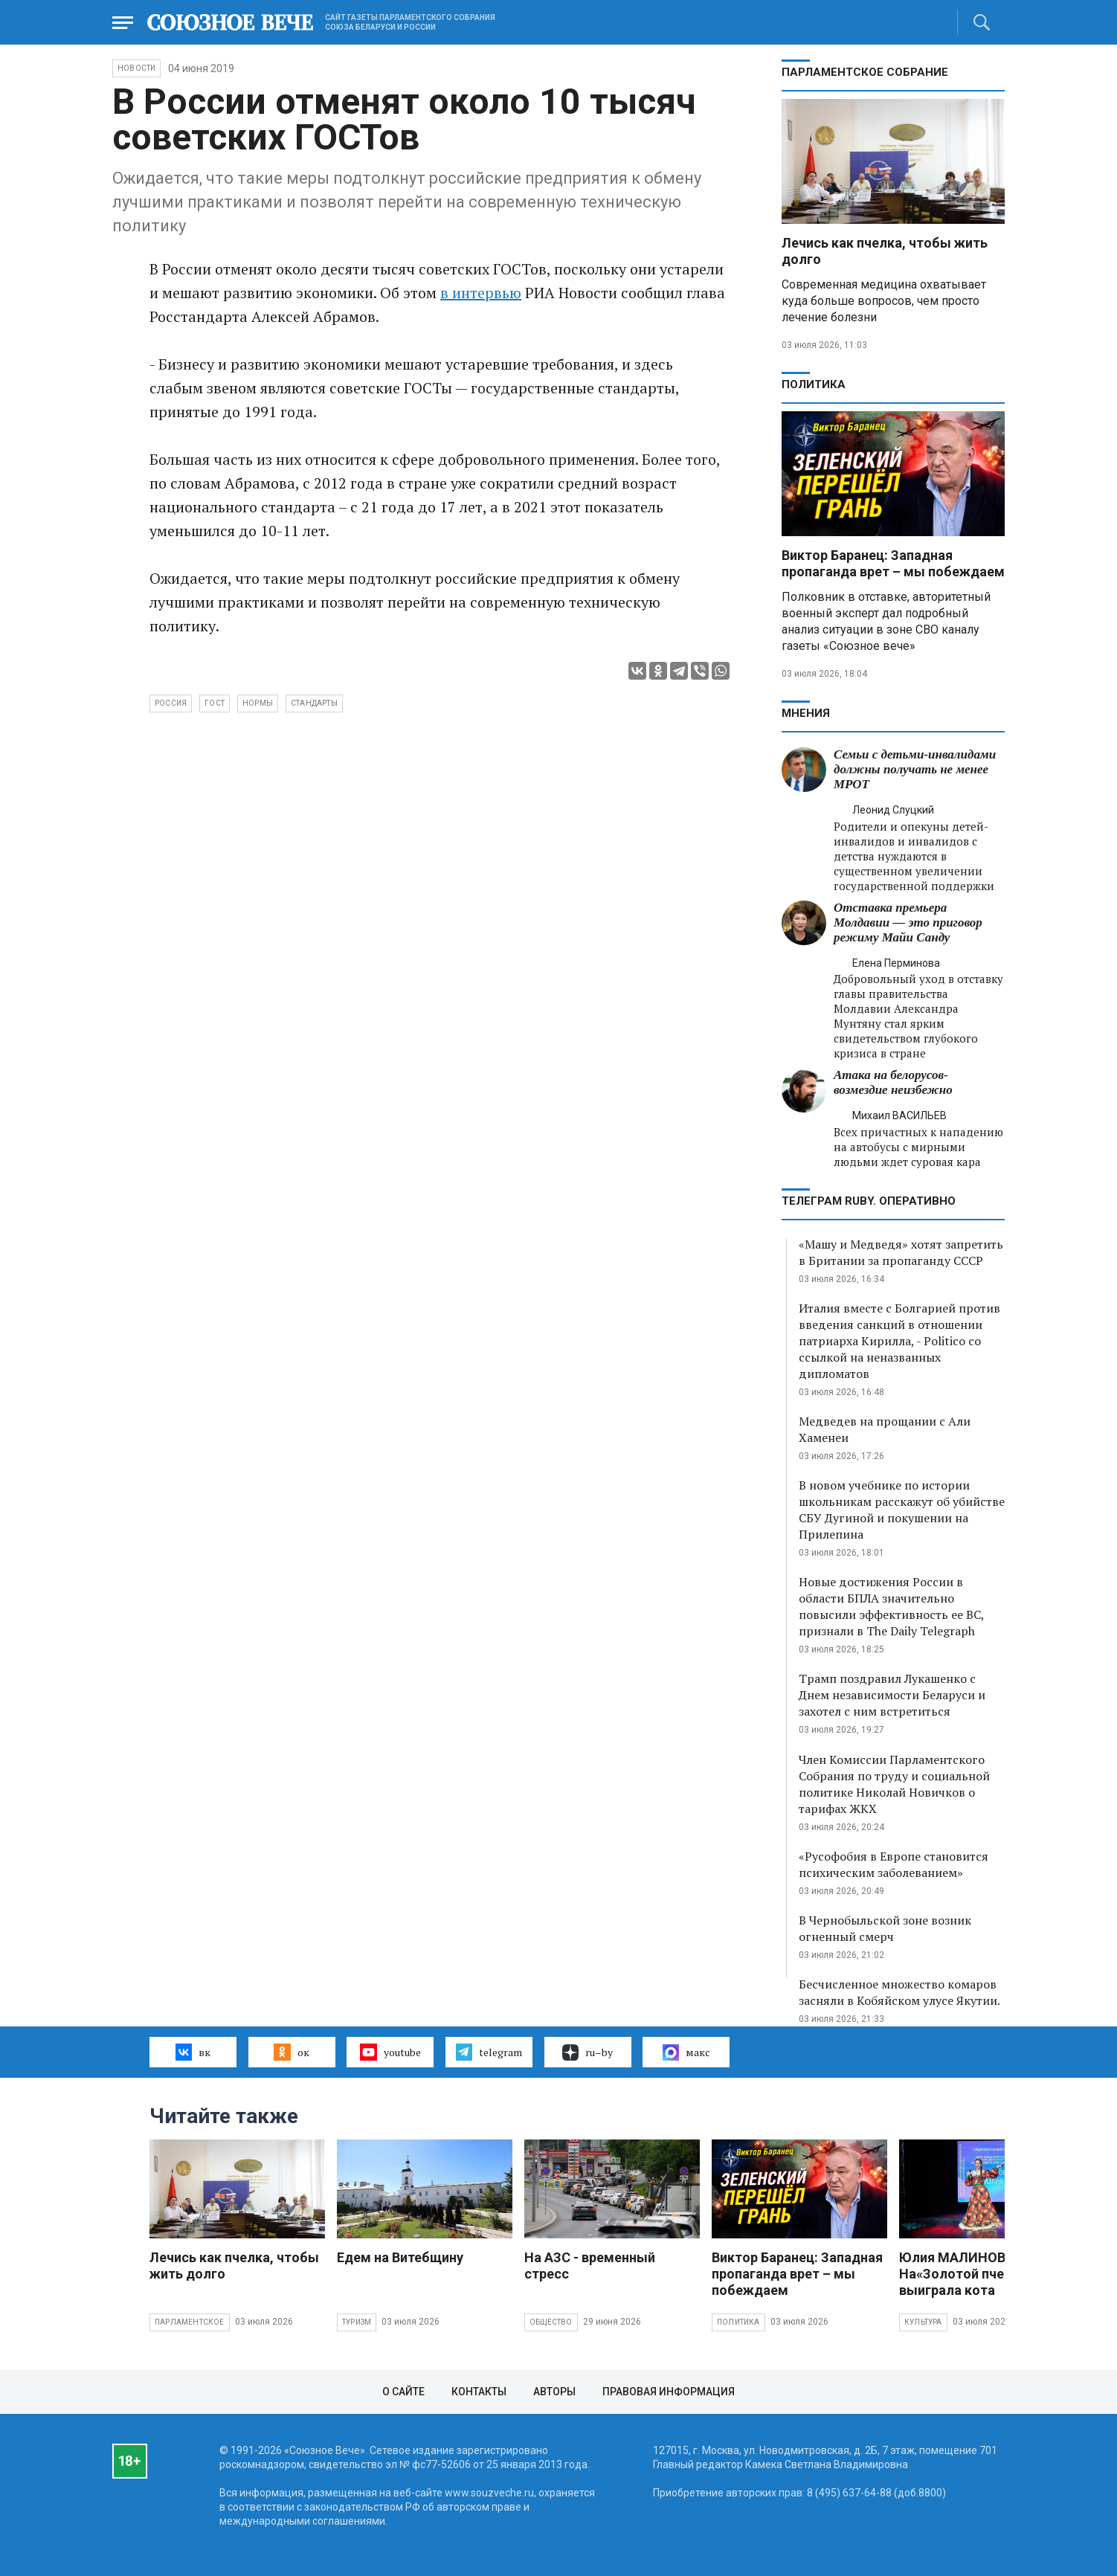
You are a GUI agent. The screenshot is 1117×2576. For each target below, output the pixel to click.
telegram (489, 2052)
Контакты (478, 2392)
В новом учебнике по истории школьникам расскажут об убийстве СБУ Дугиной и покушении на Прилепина (902, 1509)
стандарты (314, 703)
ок (291, 2052)
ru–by (587, 2052)
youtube (390, 2052)
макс (686, 2052)
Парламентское (190, 2322)
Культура (923, 2322)
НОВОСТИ (136, 68)
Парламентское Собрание (865, 72)
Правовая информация (668, 2392)
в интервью (480, 293)
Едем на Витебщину (400, 2257)
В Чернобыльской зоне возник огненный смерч (885, 1928)
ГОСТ (215, 703)
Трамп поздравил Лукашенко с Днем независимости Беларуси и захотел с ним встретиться (892, 1694)
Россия (171, 703)
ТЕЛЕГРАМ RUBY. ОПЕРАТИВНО (869, 1201)
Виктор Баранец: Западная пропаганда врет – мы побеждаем (893, 563)
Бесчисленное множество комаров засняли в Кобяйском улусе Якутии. (899, 1992)
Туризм (356, 2322)
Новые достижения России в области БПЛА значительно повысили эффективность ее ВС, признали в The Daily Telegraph (891, 1606)
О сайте (403, 2392)
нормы (257, 703)
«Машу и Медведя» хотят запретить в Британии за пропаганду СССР (901, 1252)
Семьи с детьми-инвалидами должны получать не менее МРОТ (915, 769)
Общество (551, 2322)
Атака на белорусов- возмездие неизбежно (893, 1082)
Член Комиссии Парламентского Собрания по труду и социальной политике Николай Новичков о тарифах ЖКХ (894, 1784)
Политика (814, 384)
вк (193, 2052)
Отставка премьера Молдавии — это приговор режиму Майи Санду (908, 922)
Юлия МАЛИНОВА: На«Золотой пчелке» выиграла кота (966, 2274)
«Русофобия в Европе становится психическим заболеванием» (893, 1864)
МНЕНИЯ (806, 713)
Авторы (554, 2392)
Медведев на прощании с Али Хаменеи (884, 1429)
